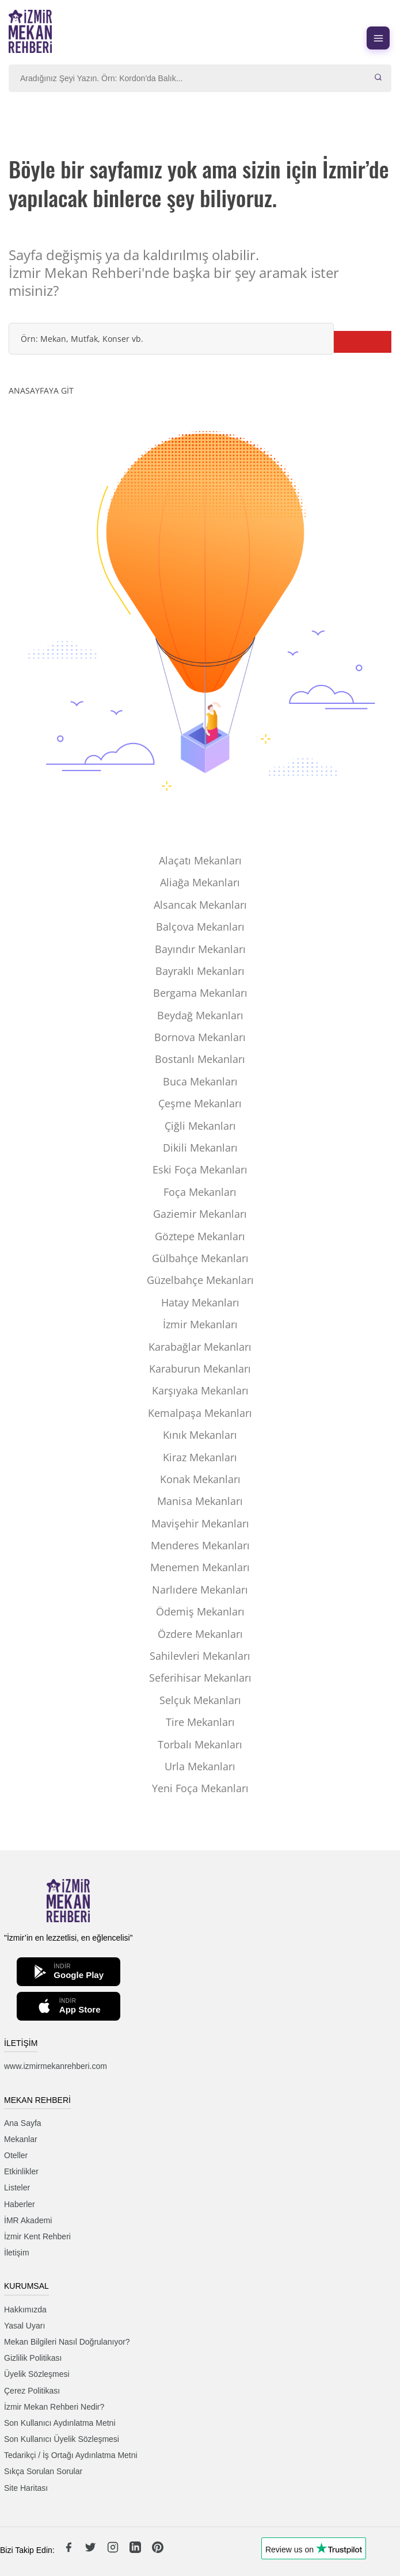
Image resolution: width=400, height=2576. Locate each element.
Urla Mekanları (200, 1766)
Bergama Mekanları (200, 993)
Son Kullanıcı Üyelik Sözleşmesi (61, 2439)
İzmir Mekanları (200, 1324)
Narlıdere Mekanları (200, 1589)
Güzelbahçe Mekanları (200, 1280)
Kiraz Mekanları (200, 1457)
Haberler (19, 2204)
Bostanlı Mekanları (200, 1059)
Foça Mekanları (200, 1192)
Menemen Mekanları (200, 1567)
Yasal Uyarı (24, 2325)
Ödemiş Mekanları (200, 1611)
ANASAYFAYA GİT (41, 390)
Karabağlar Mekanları (200, 1347)
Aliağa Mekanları (200, 882)
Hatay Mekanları (200, 1302)
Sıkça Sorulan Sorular (43, 2471)
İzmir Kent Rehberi (37, 2236)
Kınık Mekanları (200, 1435)
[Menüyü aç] (378, 37)
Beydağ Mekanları (200, 1015)
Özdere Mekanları (200, 1634)
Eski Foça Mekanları (200, 1169)
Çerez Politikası (32, 2390)
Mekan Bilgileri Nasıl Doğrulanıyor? (67, 2341)
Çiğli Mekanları (200, 1126)
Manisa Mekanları (200, 1501)
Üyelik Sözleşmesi (37, 2374)
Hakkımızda (25, 2309)
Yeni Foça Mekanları (200, 1788)
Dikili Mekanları (200, 1147)
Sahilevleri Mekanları (200, 1656)
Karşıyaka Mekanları (200, 1390)
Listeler (17, 2187)
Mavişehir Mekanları (200, 1523)
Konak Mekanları (200, 1479)
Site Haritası (26, 2488)
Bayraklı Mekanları (200, 971)
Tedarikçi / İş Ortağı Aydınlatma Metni (71, 2455)
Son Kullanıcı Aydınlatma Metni (60, 2423)
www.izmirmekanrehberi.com (55, 2066)
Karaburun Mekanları (200, 1368)
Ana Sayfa (22, 2123)
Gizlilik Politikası (33, 2357)
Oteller (16, 2155)
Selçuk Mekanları (200, 1700)
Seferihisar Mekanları (200, 1678)
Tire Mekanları (200, 1722)
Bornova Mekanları (200, 1037)
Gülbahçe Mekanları (200, 1258)
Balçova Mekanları (200, 926)
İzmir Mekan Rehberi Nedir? (54, 2406)
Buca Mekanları (200, 1081)
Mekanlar (20, 2139)
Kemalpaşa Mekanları (200, 1413)
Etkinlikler (21, 2171)
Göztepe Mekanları (200, 1236)
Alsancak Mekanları (200, 905)
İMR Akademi (28, 2220)
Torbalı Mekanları (200, 1744)
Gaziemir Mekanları (200, 1214)
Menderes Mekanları (200, 1545)
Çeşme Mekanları (200, 1103)
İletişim (16, 2252)
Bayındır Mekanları (200, 949)
